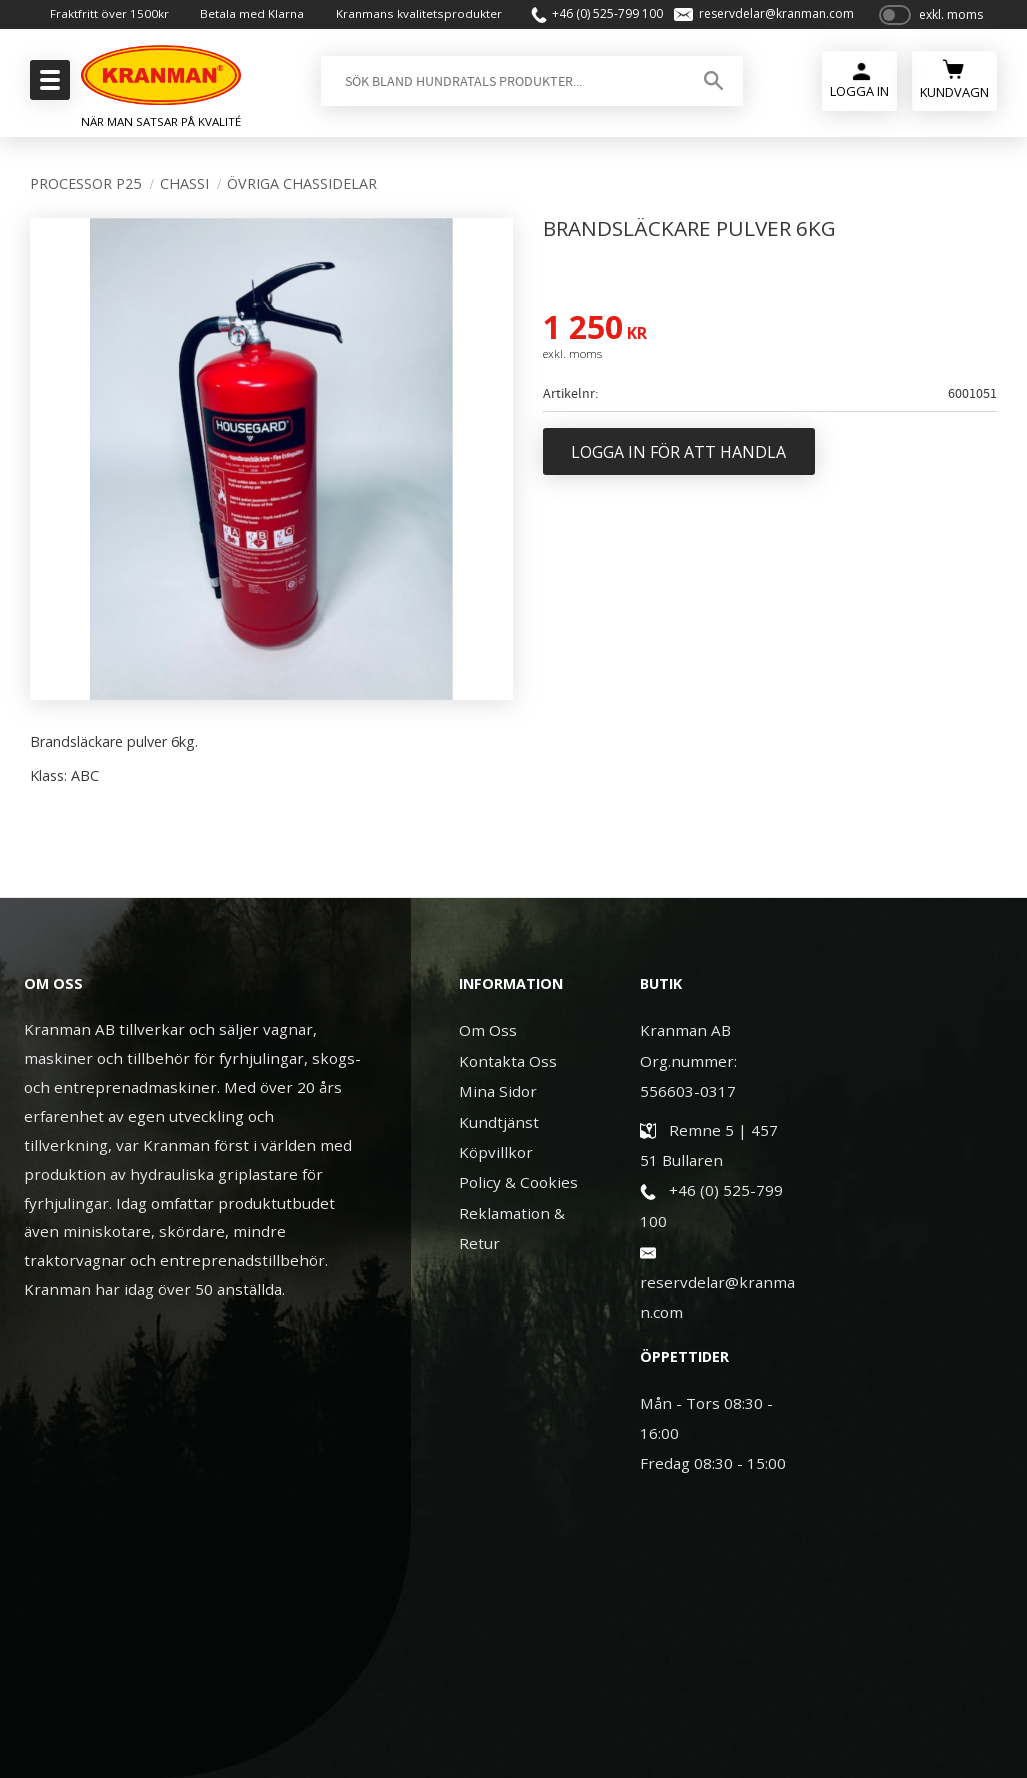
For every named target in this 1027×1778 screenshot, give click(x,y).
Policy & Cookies (518, 1182)
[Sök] (710, 97)
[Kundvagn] (954, 94)
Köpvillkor (496, 1152)
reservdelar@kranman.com (770, 22)
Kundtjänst (499, 1122)
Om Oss (488, 1030)
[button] (47, 86)
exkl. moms (951, 22)
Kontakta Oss (508, 1061)
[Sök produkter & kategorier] (499, 97)
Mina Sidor (498, 1091)
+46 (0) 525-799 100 (601, 22)
